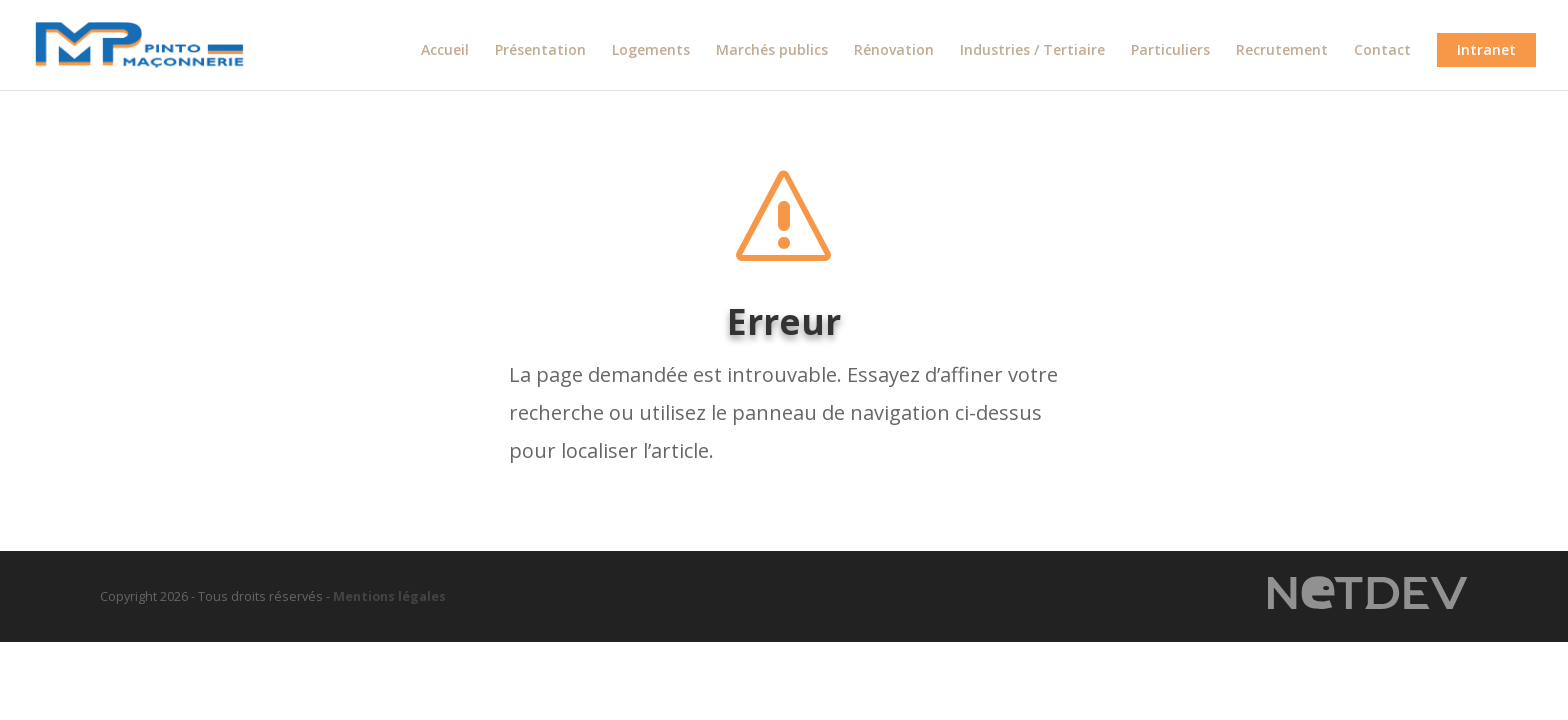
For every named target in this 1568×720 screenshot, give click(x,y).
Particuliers (1170, 51)
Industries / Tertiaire (1032, 51)
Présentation (540, 51)
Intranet (1486, 49)
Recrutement (1282, 51)
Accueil (445, 51)
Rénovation (894, 51)
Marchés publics (772, 51)
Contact (1382, 51)
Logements (651, 51)
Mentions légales (389, 596)
